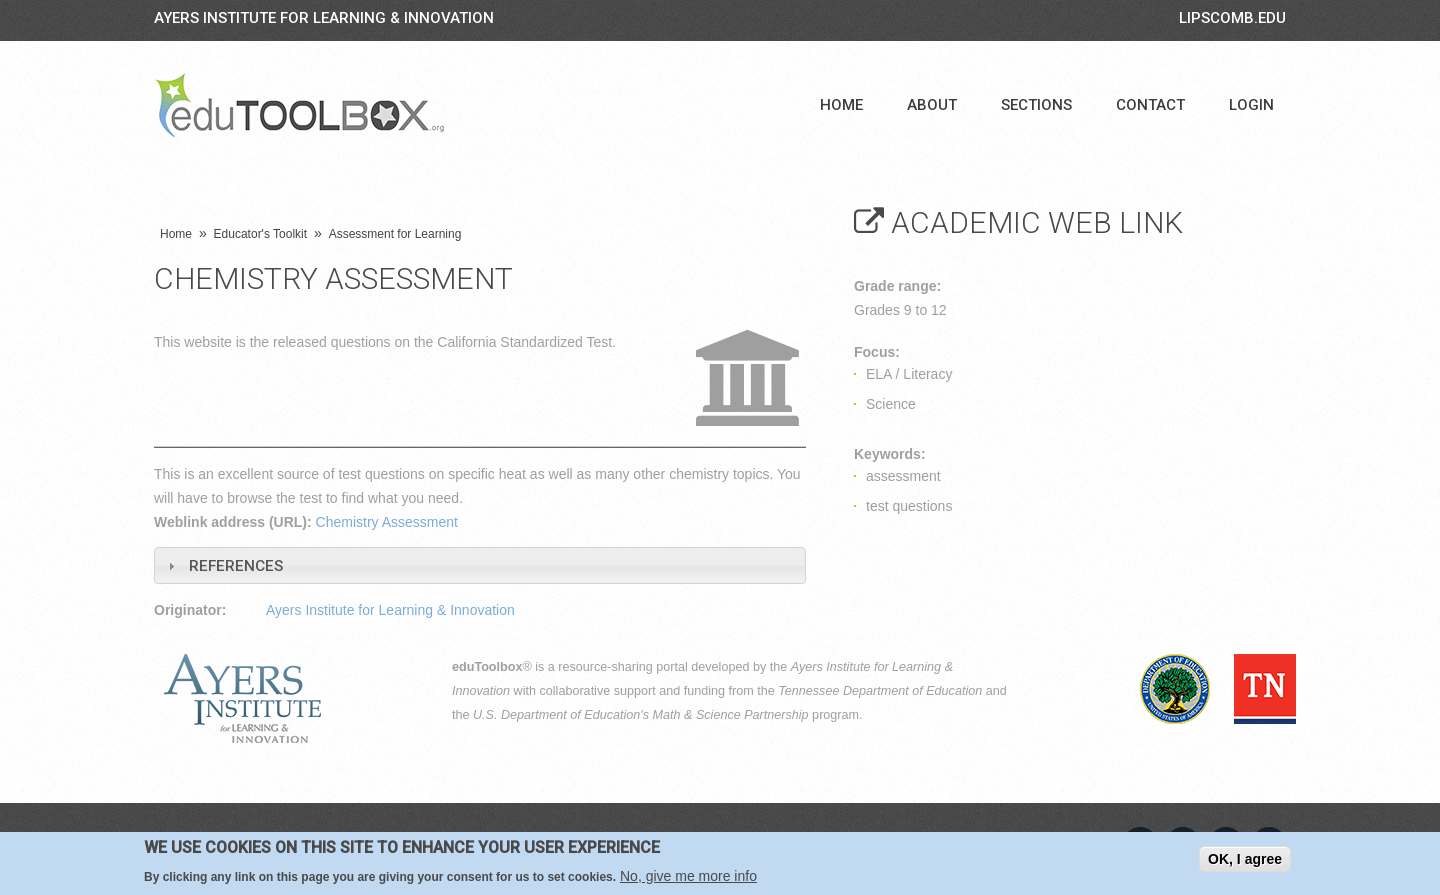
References (236, 566)
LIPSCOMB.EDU (1232, 18)
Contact (1150, 105)
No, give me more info (688, 876)
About (932, 105)
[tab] (480, 565)
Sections (1036, 105)
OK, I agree (1245, 859)
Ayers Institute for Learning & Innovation (324, 18)
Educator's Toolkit (260, 234)
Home (841, 105)
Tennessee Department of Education (880, 691)
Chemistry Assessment (387, 522)
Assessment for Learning (395, 234)
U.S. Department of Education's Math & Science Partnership (641, 715)
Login (1251, 105)
